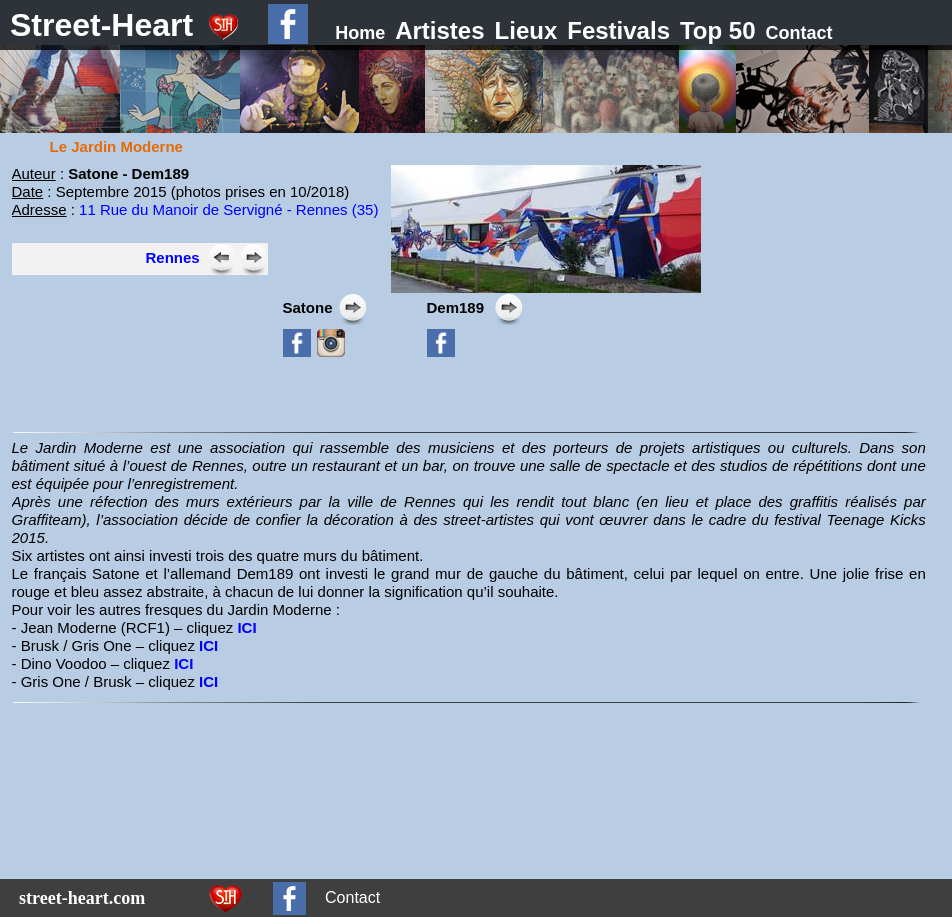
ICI (248, 627)
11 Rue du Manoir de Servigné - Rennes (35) (228, 209)
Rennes (173, 257)
